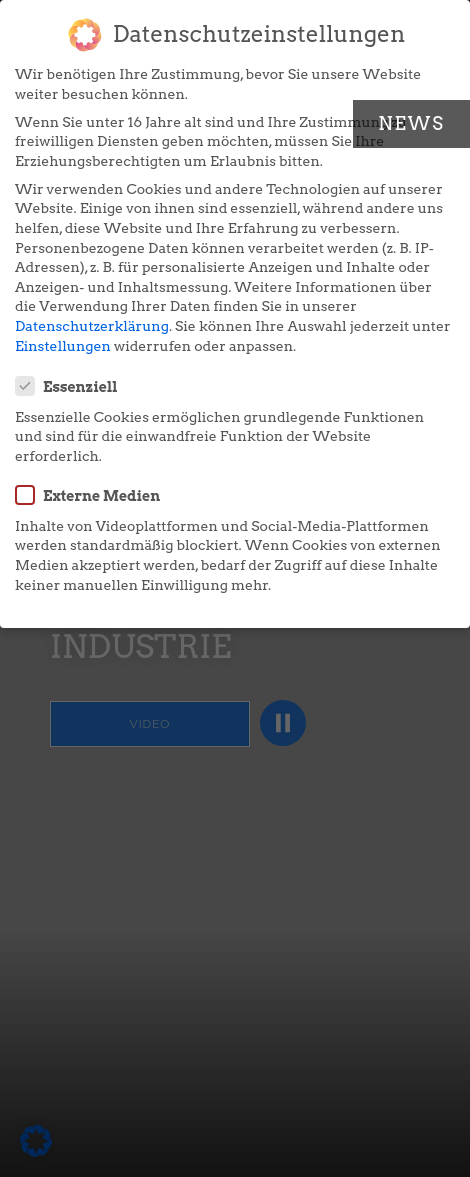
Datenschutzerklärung (92, 326)
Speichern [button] (235, 709)
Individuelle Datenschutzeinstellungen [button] (235, 828)
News (411, 123)
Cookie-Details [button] (234, 879)
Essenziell (73, 386)
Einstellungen (63, 346)
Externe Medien (94, 495)
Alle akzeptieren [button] (235, 650)
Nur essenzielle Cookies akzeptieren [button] (234, 769)
